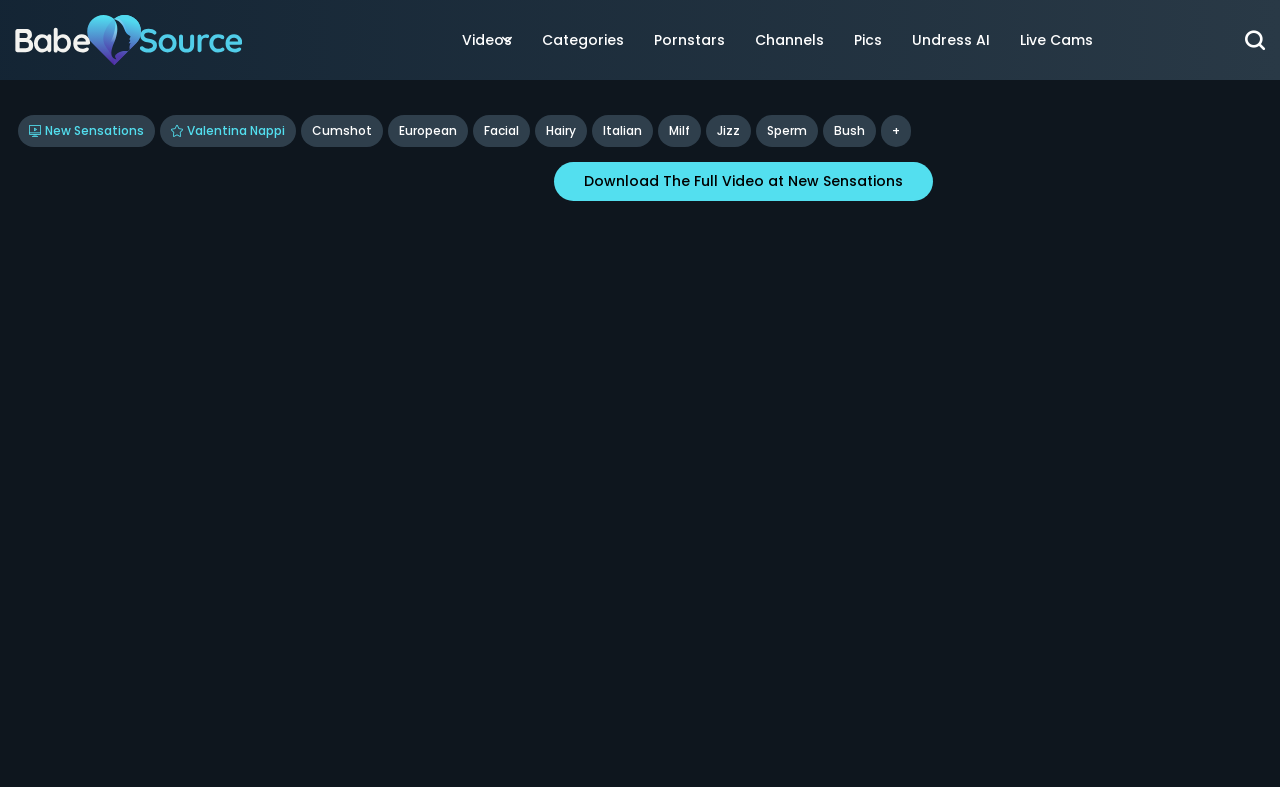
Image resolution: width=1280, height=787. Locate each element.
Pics (868, 40)
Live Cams (1056, 40)
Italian (622, 130)
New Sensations (86, 130)
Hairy (561, 130)
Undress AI (951, 40)
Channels (789, 40)
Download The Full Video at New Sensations (743, 181)
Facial (501, 130)
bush (849, 130)
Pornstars (689, 40)
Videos (487, 40)
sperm (787, 130)
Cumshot (342, 130)
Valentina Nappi (228, 130)
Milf (679, 130)
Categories (583, 40)
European (428, 130)
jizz (728, 130)
